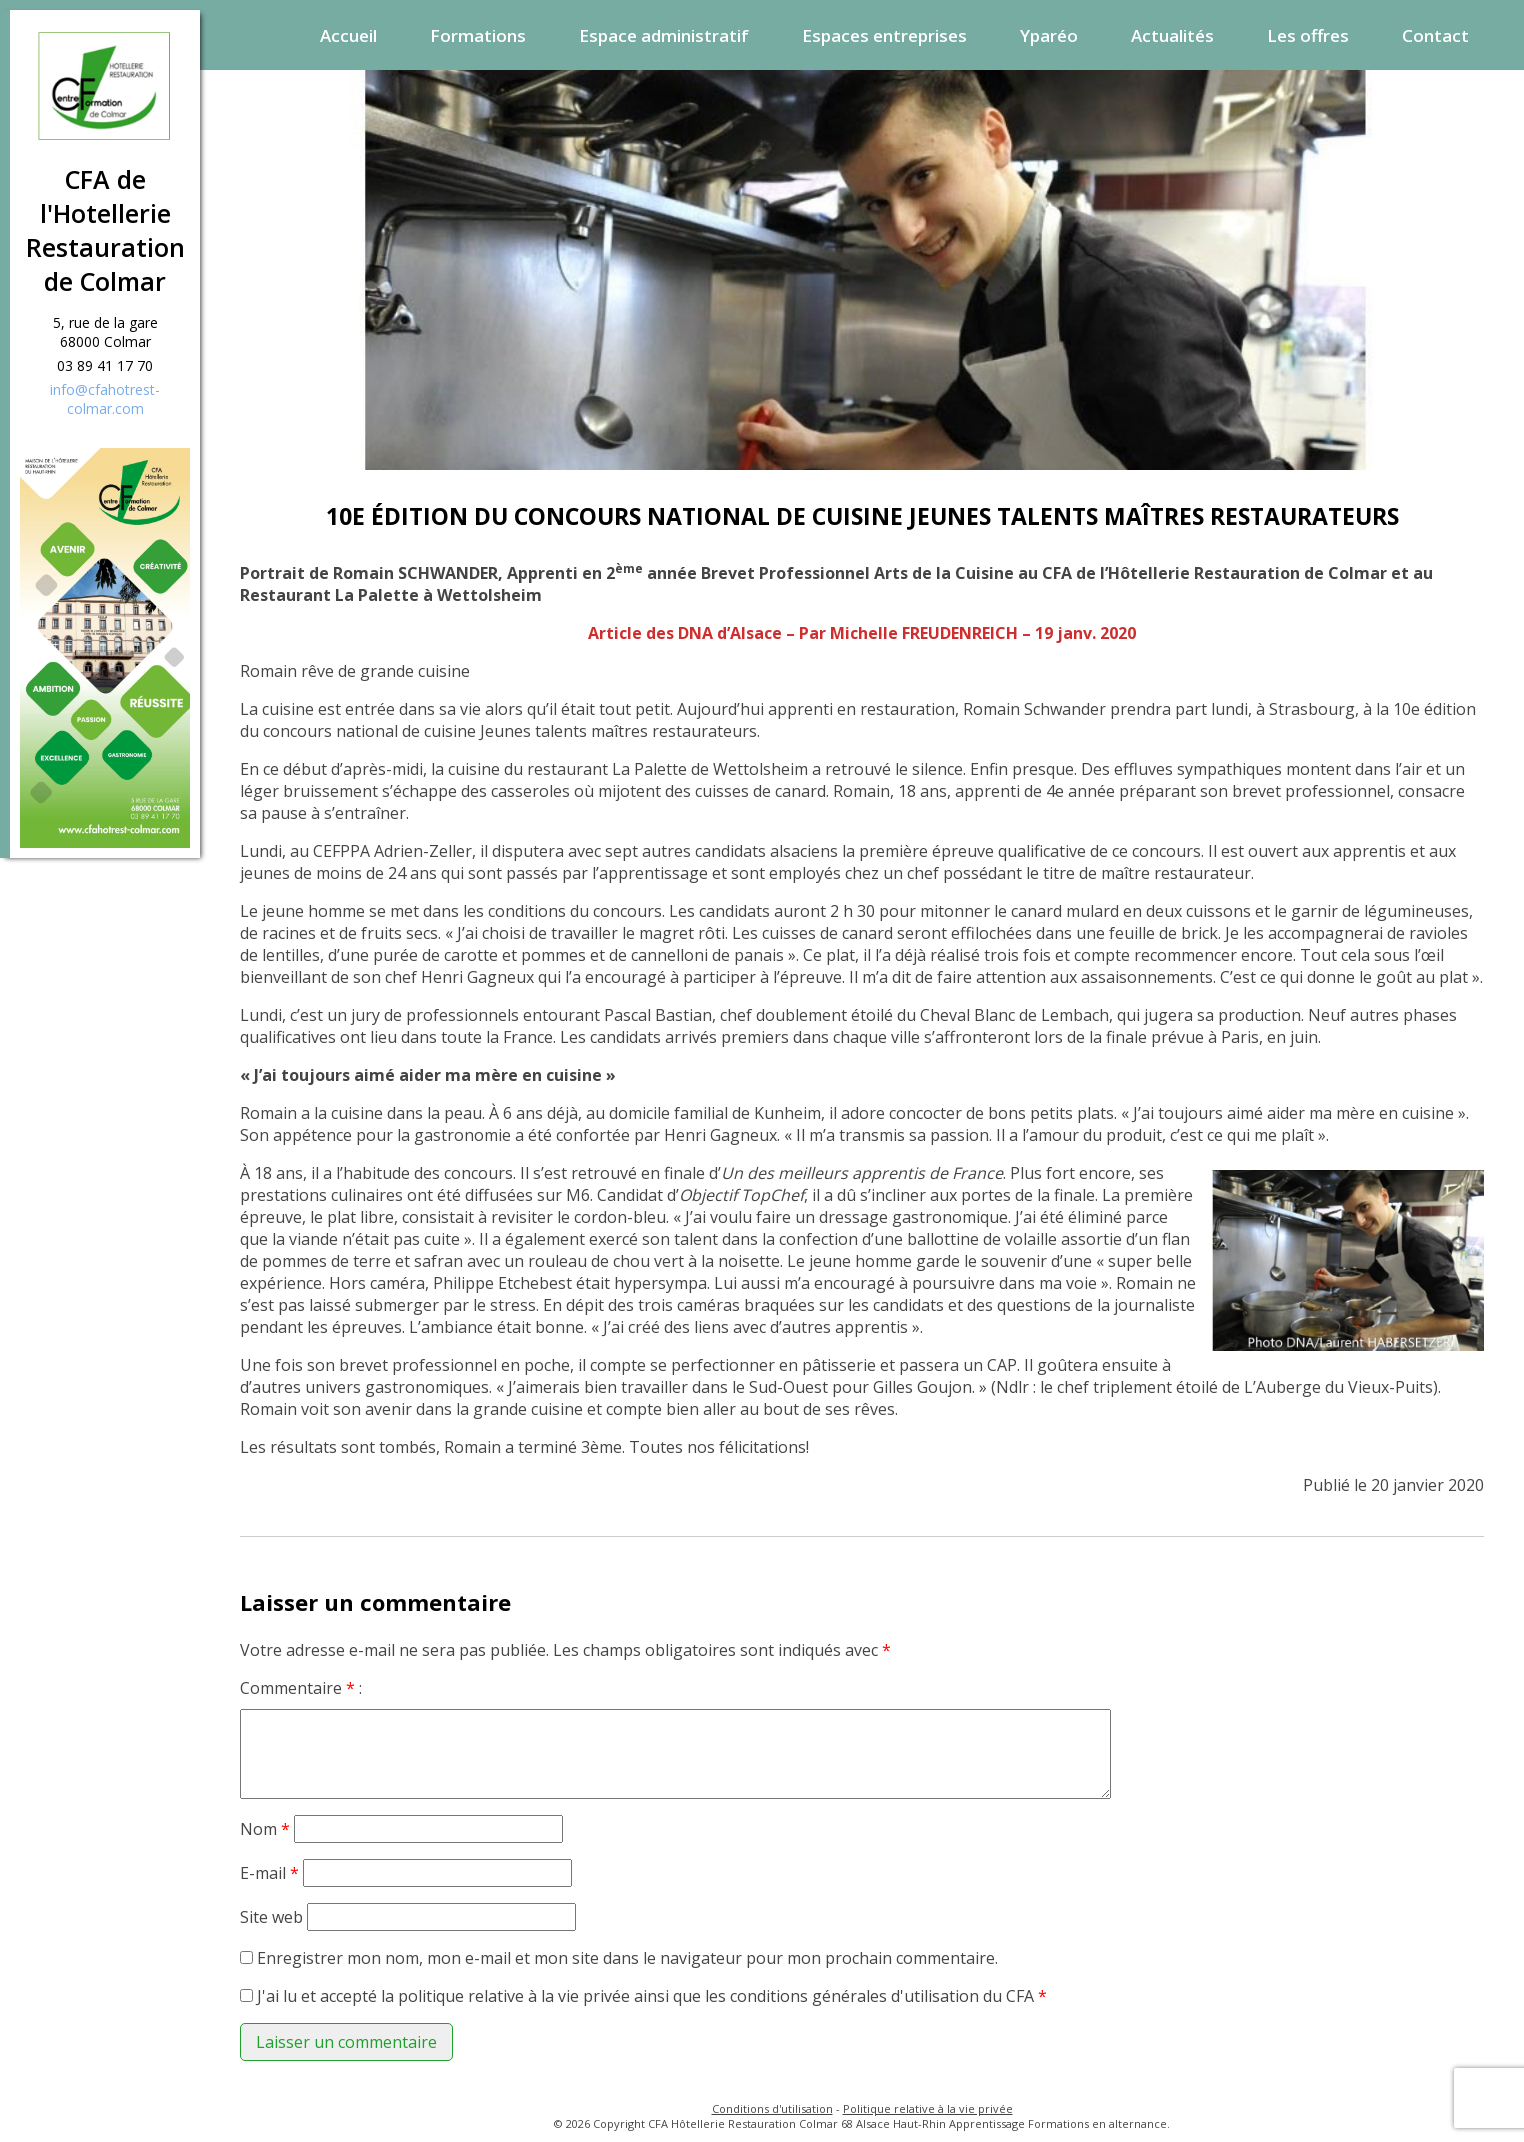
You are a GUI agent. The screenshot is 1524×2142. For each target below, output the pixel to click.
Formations (478, 35)
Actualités (1172, 35)
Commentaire (297, 1688)
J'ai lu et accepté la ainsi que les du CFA (652, 1996)
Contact (1435, 35)
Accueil (348, 35)
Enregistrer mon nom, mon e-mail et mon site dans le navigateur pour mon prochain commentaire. (627, 1958)
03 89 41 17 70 (105, 365)
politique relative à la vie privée (514, 1996)
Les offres (1308, 35)
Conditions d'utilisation (772, 2108)
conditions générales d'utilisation (854, 1996)
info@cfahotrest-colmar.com (105, 399)
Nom (265, 1829)
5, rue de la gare (105, 322)
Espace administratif (664, 35)
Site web (271, 1917)
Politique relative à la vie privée (928, 2108)
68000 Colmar (105, 341)
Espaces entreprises (884, 35)
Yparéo (1049, 35)
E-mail (269, 1873)
